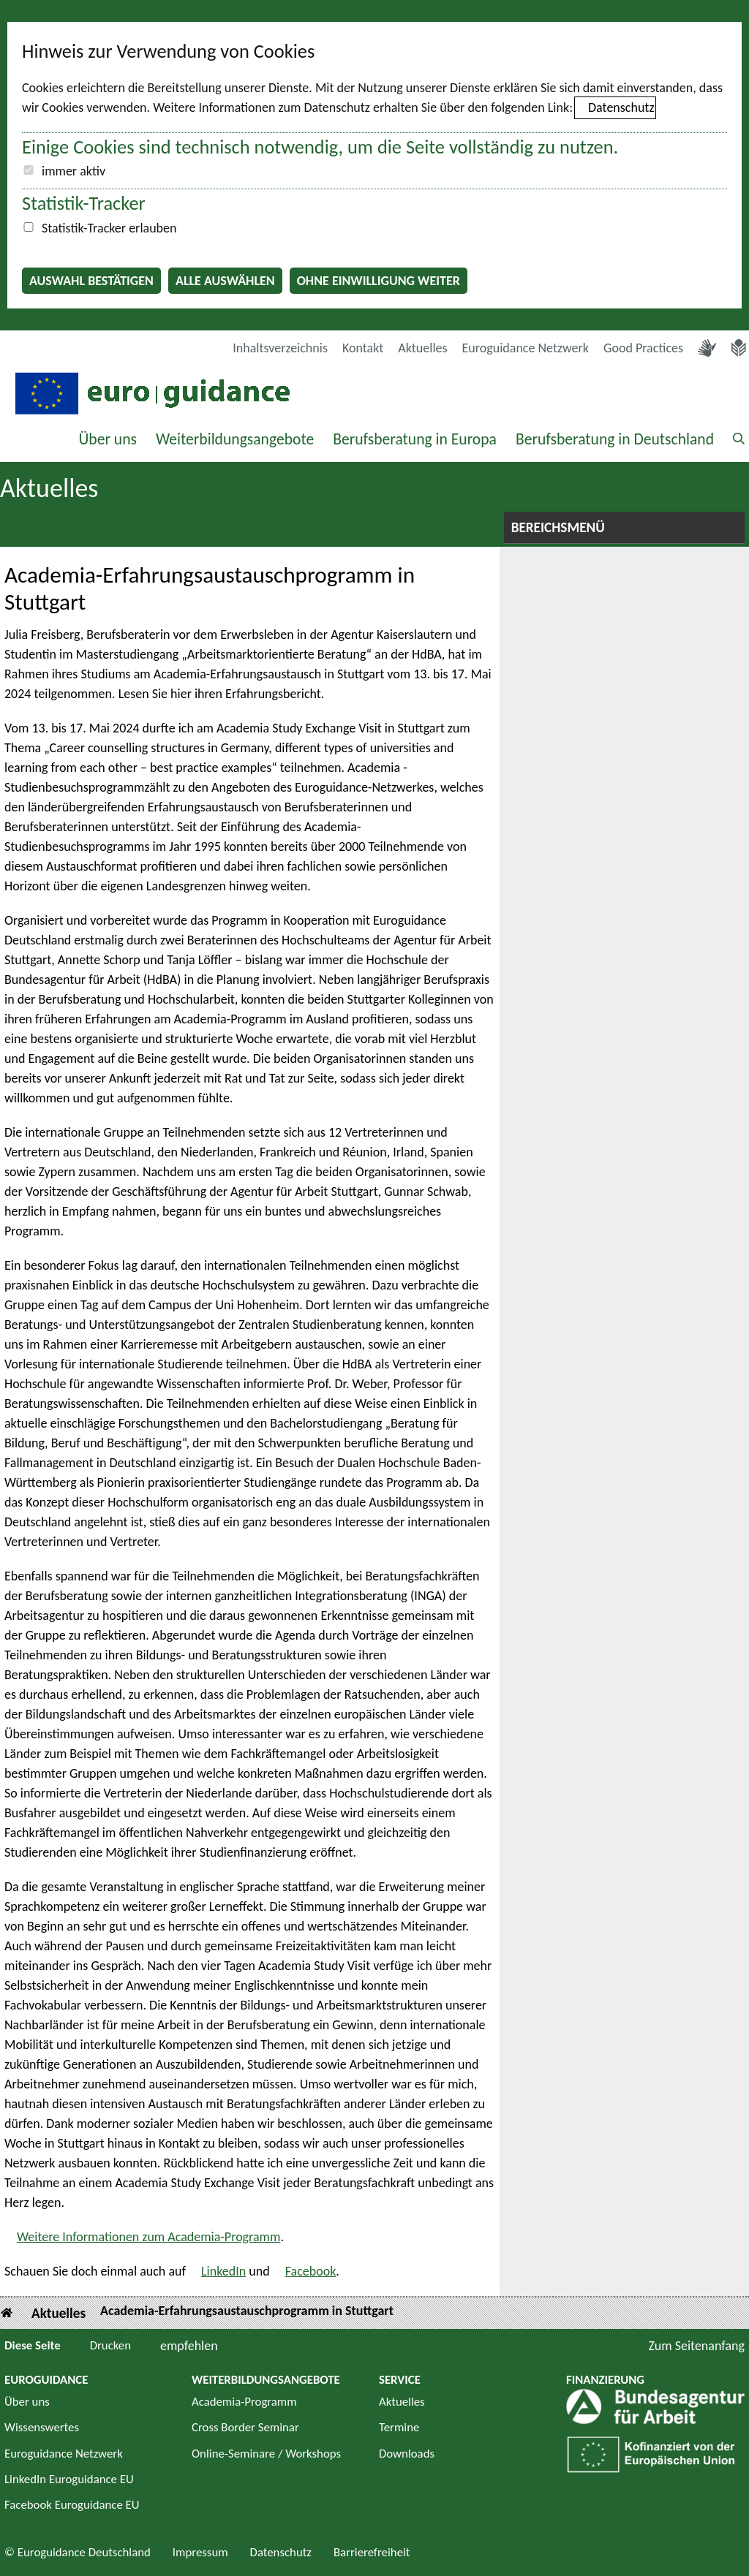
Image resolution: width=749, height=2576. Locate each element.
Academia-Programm (244, 2401)
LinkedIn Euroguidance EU (69, 2479)
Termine (399, 2427)
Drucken (110, 2345)
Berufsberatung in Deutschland (615, 439)
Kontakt (362, 348)
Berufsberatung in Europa (415, 439)
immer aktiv (73, 171)
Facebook (310, 2271)
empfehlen (189, 2346)
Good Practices (643, 348)
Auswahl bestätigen (91, 281)
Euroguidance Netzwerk (526, 348)
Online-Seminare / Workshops (266, 2453)
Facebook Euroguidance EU (72, 2504)
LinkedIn (223, 2271)
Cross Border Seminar (245, 2427)
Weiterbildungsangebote (235, 439)
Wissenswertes (41, 2427)
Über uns (107, 439)
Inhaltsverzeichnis (280, 348)
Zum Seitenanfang (696, 2346)
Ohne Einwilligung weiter (378, 281)
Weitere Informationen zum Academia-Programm (148, 2237)
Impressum (200, 2552)
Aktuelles (422, 348)
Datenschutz (621, 107)
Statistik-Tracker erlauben (109, 228)
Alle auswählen (225, 281)
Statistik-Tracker (84, 203)
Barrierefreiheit (372, 2552)
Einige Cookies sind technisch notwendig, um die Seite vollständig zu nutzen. (320, 147)
